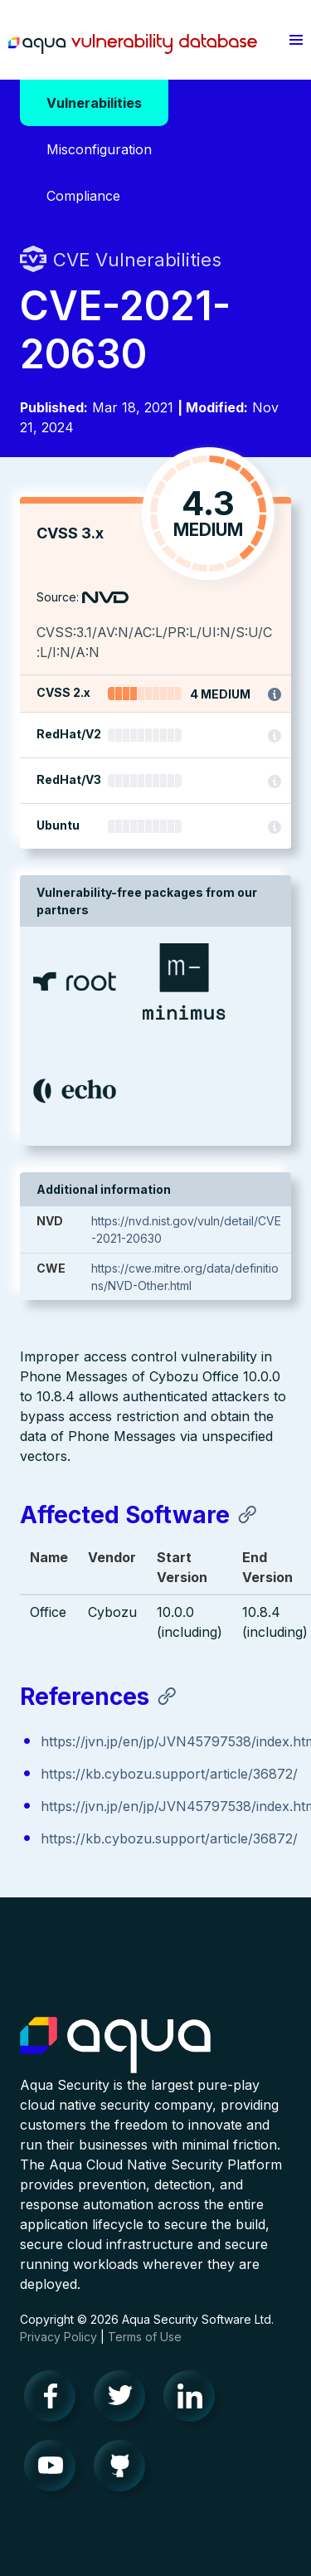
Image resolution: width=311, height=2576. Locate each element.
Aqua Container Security (115, 2046)
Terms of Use (145, 2337)
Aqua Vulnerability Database (132, 44)
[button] (295, 40)
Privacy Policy (58, 2337)
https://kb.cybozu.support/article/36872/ (169, 1773)
